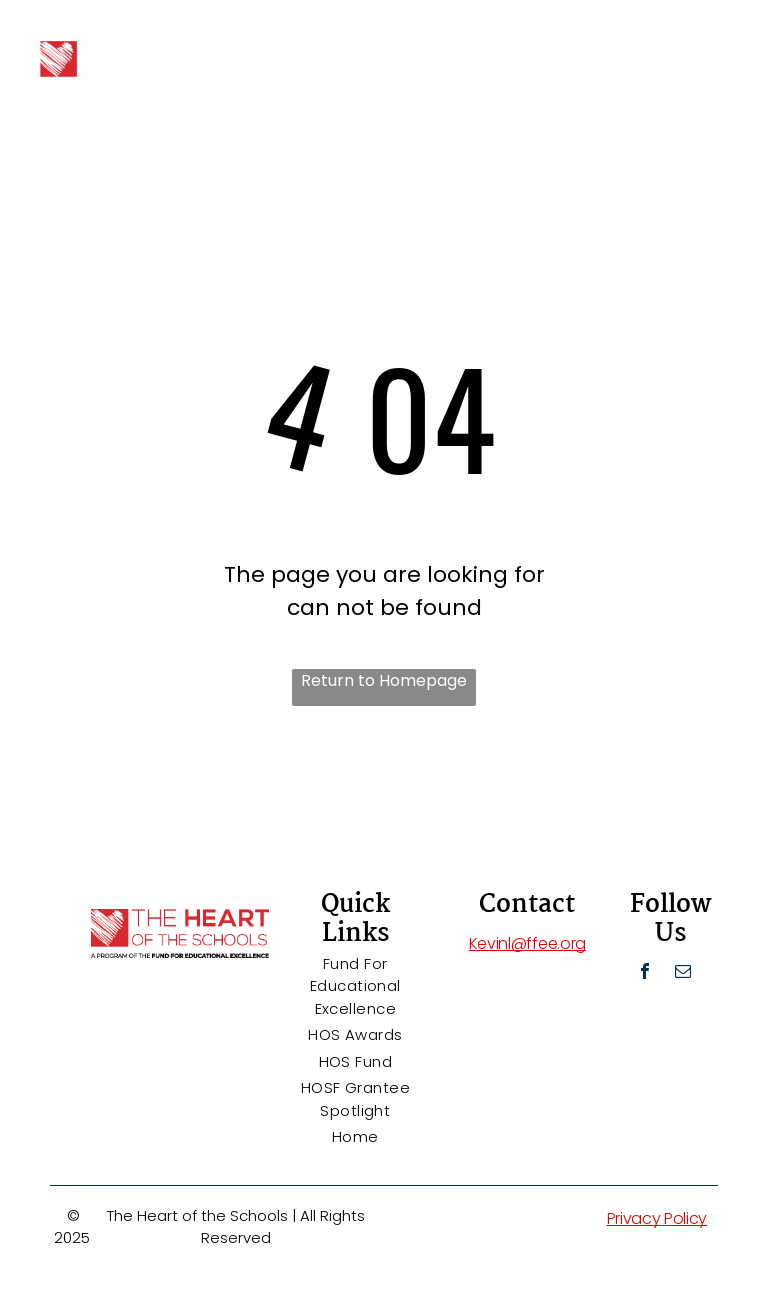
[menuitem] (355, 987)
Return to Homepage (384, 680)
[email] (683, 973)
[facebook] (645, 973)
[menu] (724, 43)
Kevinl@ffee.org (527, 943)
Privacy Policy (657, 1218)
